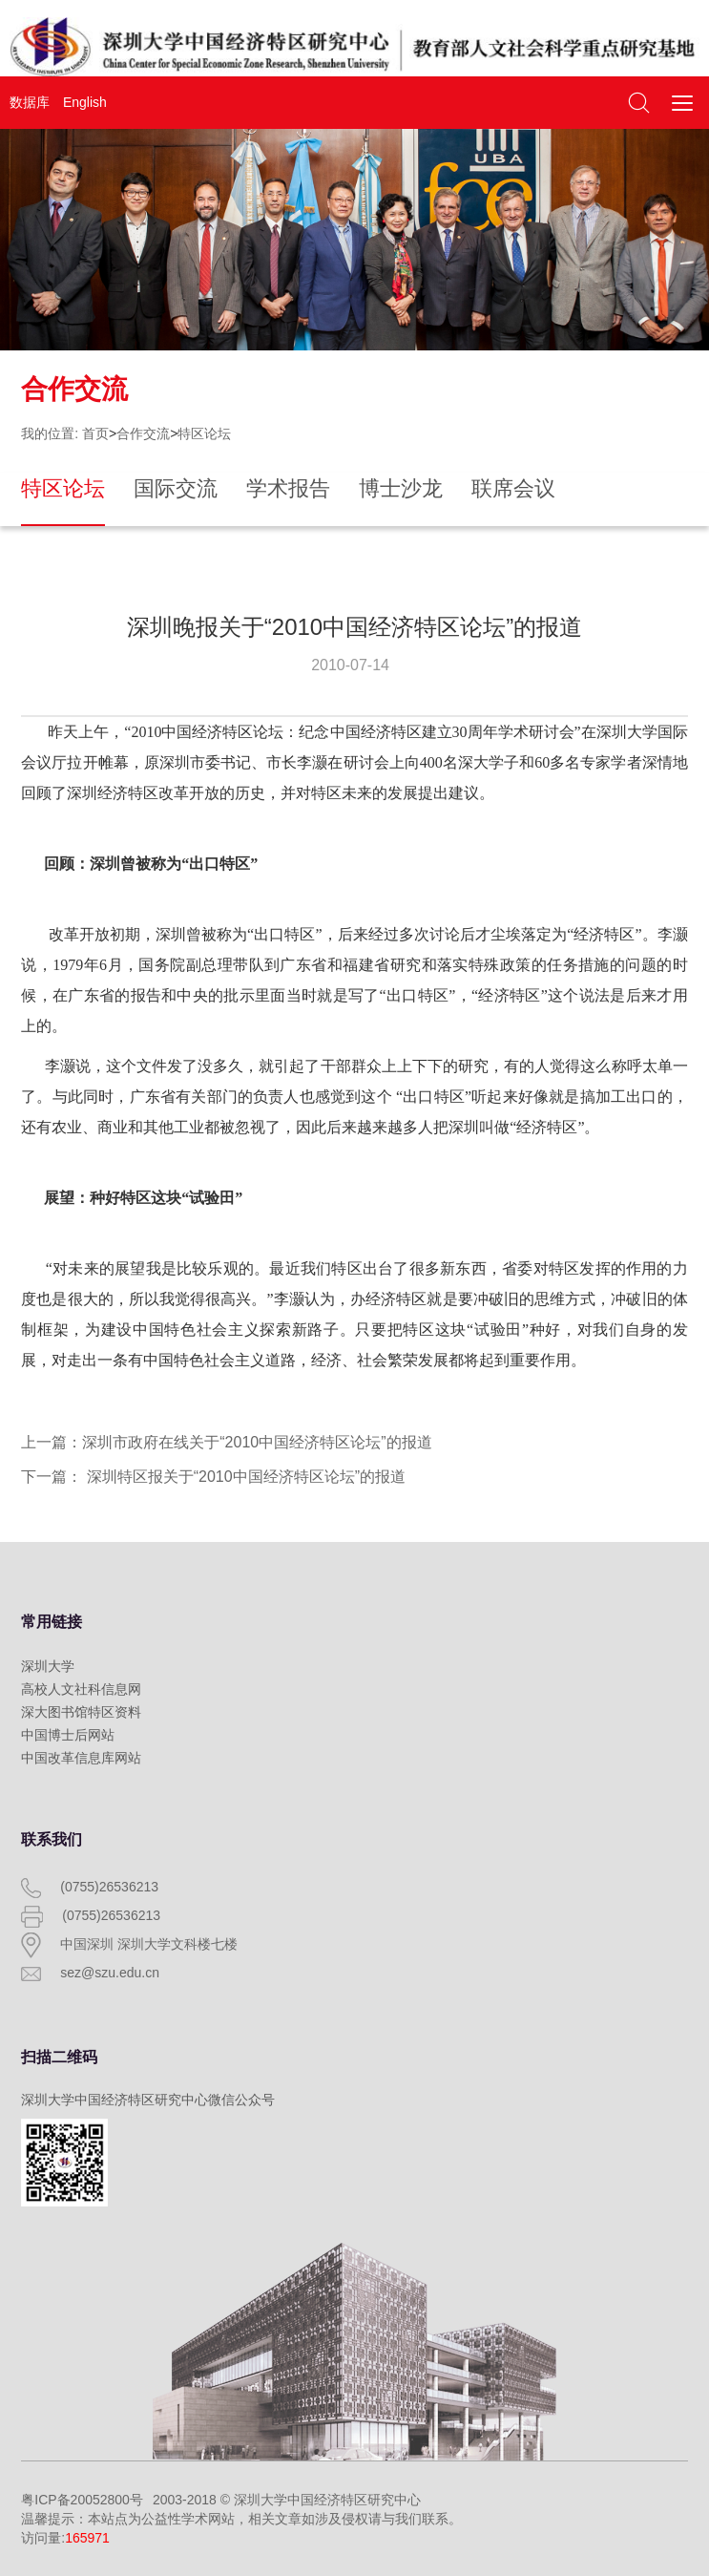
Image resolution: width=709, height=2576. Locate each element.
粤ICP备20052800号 (82, 2499)
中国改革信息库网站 (81, 1757)
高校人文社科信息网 (81, 1689)
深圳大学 (47, 1666)
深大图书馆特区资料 (81, 1712)
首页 (95, 433)
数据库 (30, 102)
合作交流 (143, 433)
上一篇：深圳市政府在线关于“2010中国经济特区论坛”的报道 (226, 1442)
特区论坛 (204, 433)
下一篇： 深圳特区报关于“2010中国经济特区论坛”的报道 (213, 1476)
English (85, 102)
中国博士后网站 (68, 1734)
